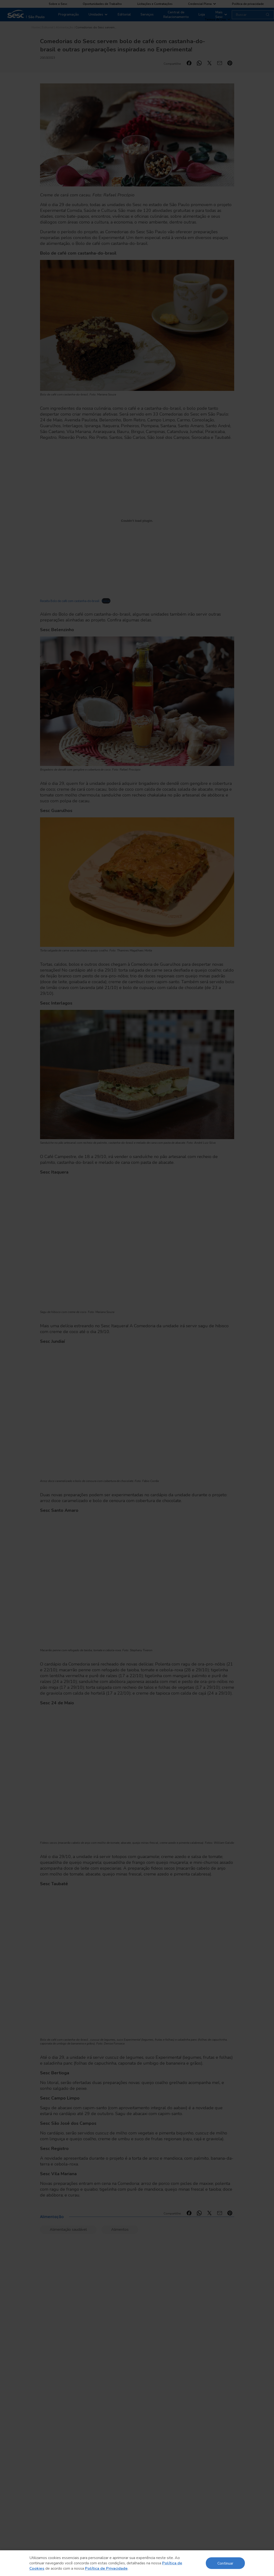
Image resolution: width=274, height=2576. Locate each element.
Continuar (225, 2563)
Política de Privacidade (106, 2568)
